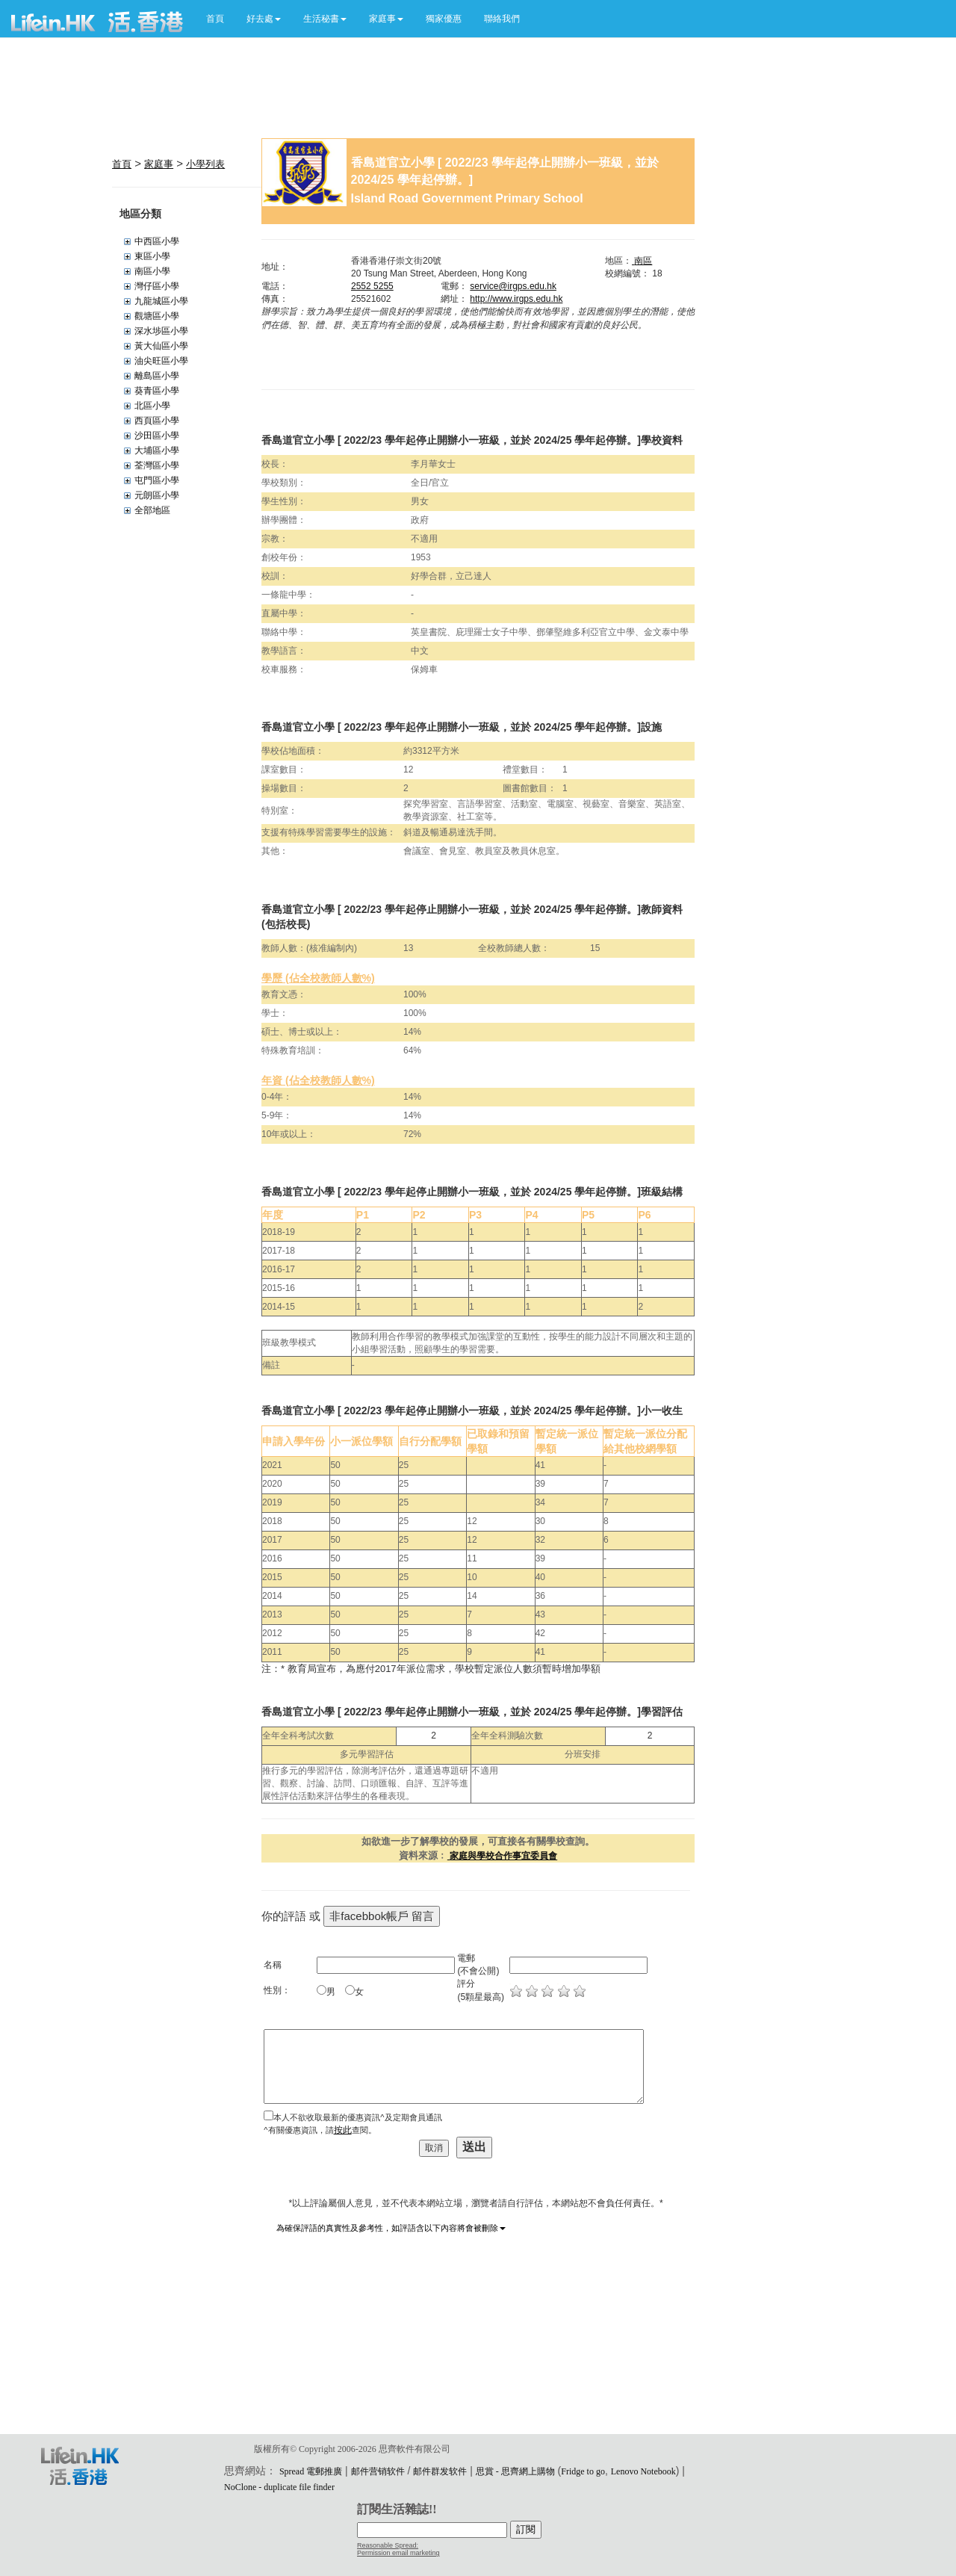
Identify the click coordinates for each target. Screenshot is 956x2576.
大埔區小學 (156, 450)
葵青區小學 (156, 391)
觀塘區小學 (156, 316)
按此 (343, 2130)
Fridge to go (583, 2471)
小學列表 (205, 164)
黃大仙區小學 (161, 346)
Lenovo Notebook (643, 2471)
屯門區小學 (156, 480)
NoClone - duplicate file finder (279, 2487)
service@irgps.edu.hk (513, 286)
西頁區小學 (156, 420)
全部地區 (152, 510)
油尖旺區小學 (161, 361)
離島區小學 (156, 376)
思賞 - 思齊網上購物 (515, 2471)
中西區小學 (156, 241)
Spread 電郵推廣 (310, 2471)
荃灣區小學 (156, 465)
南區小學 (152, 271)
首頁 (215, 18)
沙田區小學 (156, 435)
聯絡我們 (502, 18)
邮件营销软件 (378, 2471)
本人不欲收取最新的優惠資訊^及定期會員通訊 (357, 2117)
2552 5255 (372, 286)
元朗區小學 (156, 495)
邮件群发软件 (440, 2471)
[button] (263, 18)
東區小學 (152, 256)
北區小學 (152, 405)
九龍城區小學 (161, 301)
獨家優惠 (444, 18)
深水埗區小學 (161, 331)
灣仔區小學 (156, 286)
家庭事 (158, 164)
